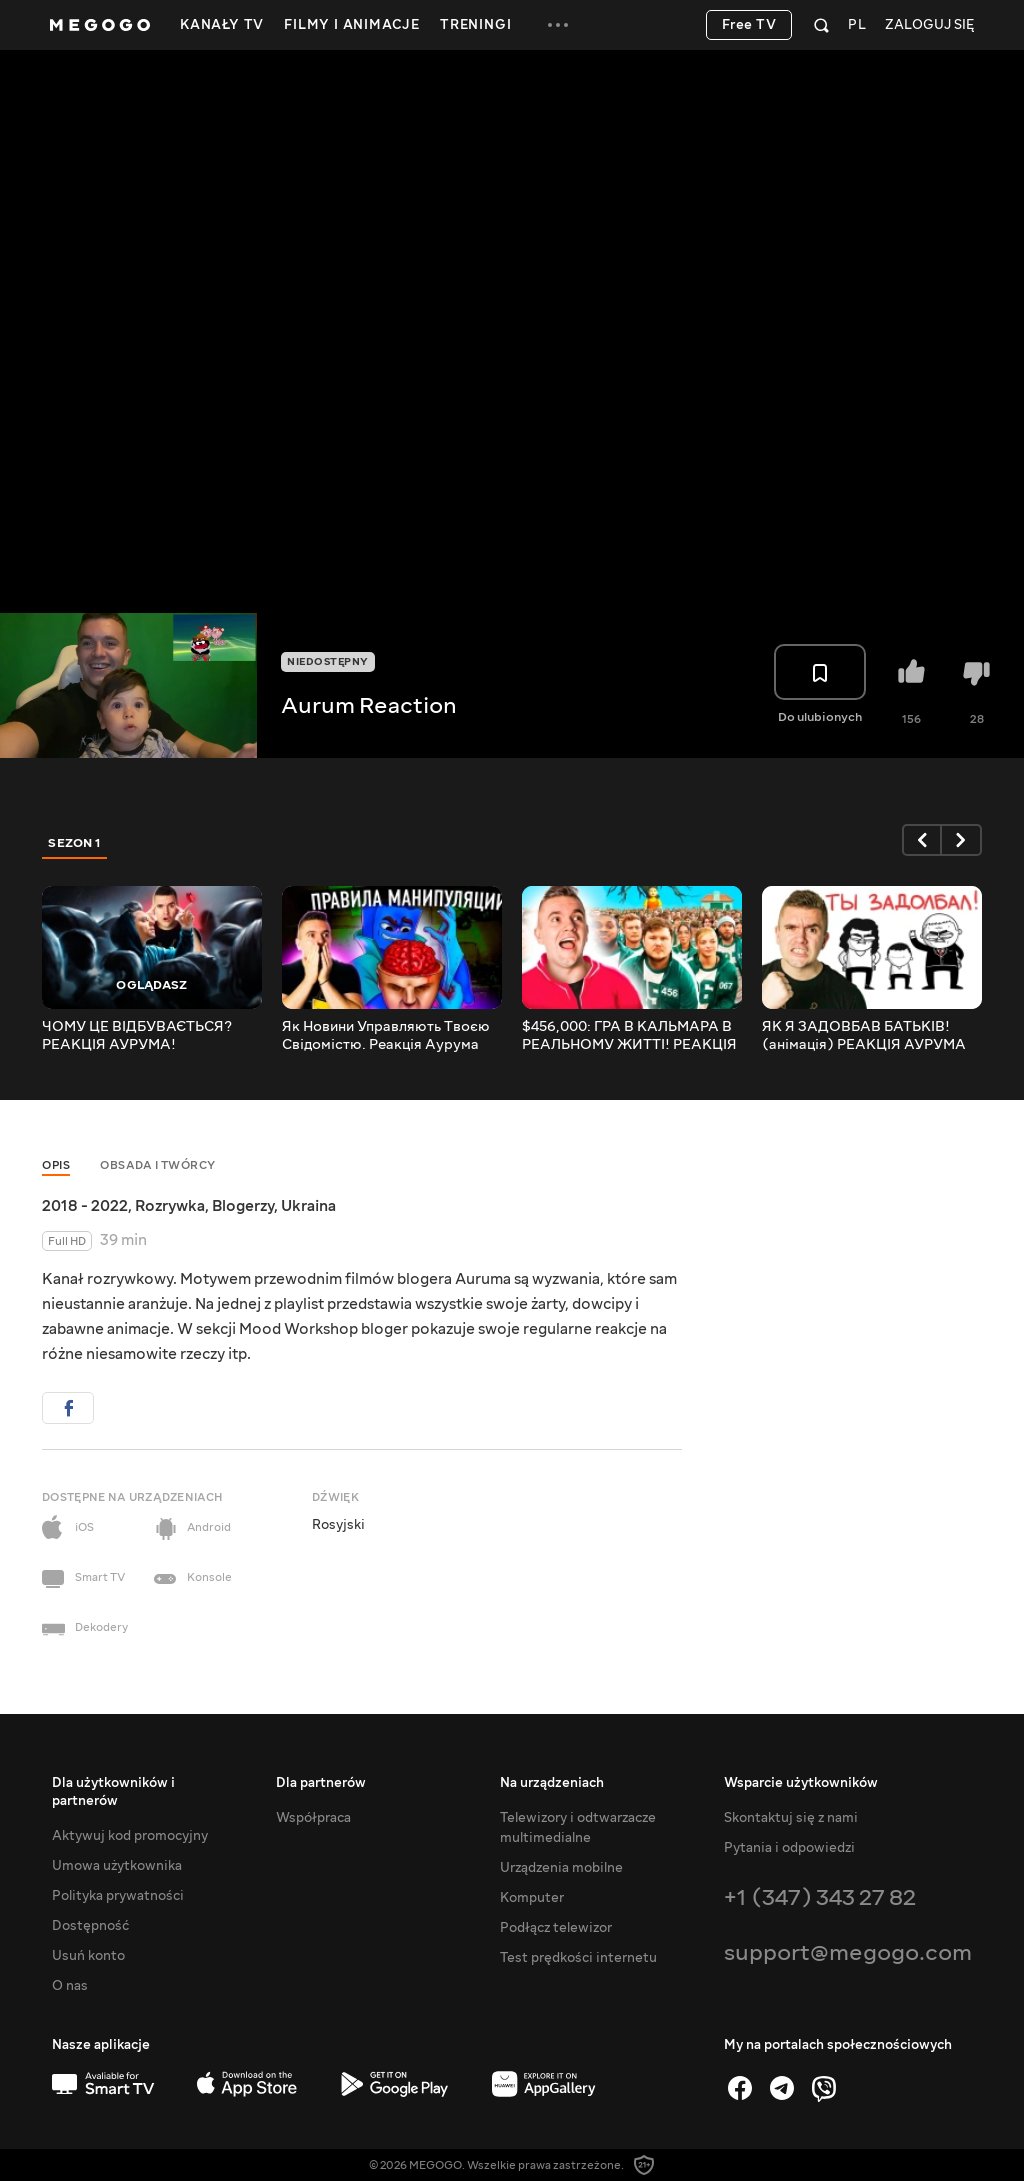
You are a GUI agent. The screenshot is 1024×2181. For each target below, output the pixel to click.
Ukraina (308, 1206)
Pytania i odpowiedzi (789, 1848)
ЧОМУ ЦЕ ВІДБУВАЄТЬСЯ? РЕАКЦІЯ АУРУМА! (137, 1036)
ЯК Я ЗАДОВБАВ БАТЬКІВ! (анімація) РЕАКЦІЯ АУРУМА (864, 1036)
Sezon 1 (75, 843)
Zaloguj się (929, 25)
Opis (56, 1165)
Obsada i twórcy (158, 1165)
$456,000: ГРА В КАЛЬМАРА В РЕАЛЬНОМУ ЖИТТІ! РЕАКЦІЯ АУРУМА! (629, 1036)
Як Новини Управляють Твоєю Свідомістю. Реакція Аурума (386, 1036)
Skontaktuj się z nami (791, 1818)
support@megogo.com (848, 1952)
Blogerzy (243, 1206)
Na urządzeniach (552, 1783)
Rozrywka (170, 1206)
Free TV (749, 25)
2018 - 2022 (85, 1206)
